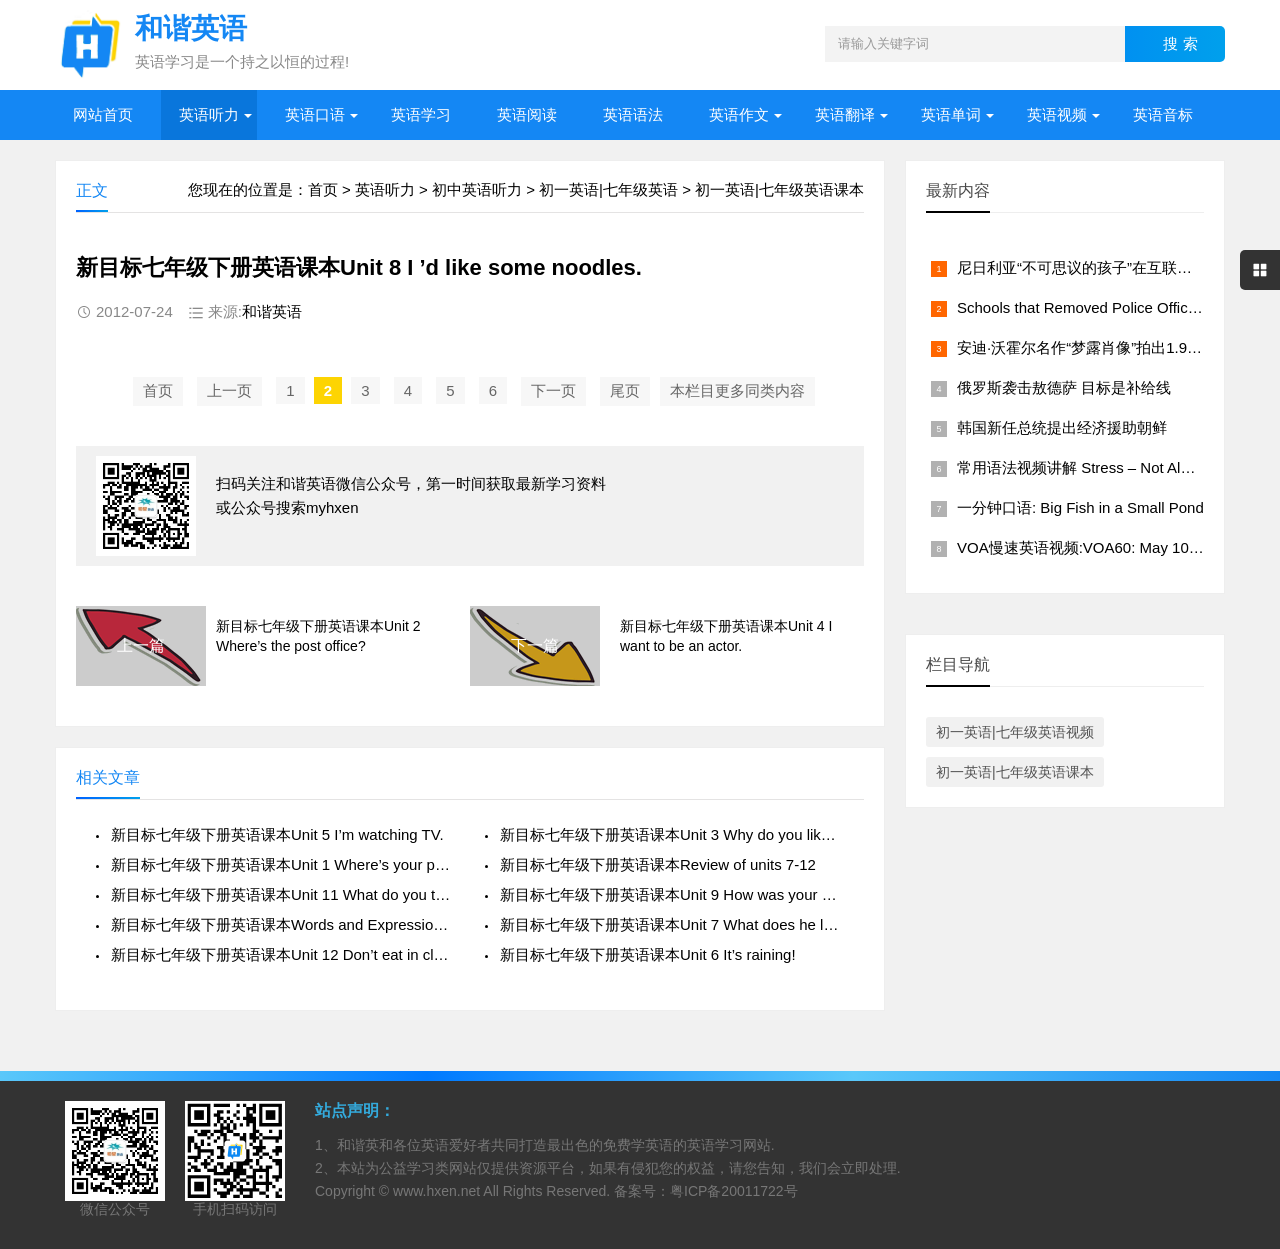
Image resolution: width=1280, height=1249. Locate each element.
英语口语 (315, 114)
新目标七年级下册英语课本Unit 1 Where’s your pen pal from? (283, 864)
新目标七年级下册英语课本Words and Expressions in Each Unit (283, 924)
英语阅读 (527, 114)
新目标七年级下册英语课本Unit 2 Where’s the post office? (318, 636)
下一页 (553, 390)
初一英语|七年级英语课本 (779, 189)
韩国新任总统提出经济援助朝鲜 (1062, 427)
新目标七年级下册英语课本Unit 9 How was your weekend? (672, 894)
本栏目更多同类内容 (737, 390)
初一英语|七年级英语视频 (1015, 732)
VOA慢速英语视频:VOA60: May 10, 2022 (1093, 547)
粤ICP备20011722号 (734, 1191)
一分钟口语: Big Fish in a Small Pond (1080, 507)
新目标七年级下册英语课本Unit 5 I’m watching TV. (277, 834)
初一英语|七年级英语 (608, 189)
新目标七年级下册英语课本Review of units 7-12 (658, 864)
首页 (323, 189)
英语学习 (421, 114)
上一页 (229, 390)
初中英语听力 (477, 189)
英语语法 (633, 114)
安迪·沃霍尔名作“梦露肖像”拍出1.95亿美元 (1098, 347)
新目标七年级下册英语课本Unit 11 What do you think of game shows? (283, 894)
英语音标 (1163, 114)
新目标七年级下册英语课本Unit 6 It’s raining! (648, 954)
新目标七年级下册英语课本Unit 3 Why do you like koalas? (672, 834)
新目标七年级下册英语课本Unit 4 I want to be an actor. (726, 636)
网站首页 (103, 114)
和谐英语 (272, 311)
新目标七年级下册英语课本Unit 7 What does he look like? (672, 924)
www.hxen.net (436, 1191)
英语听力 (209, 114)
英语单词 (951, 114)
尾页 (625, 390)
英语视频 (1057, 114)
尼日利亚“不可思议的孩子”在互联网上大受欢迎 (1112, 267)
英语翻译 (845, 114)
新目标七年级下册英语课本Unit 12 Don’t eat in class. (283, 954)
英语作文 (739, 114)
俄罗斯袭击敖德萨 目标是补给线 (1064, 387)
